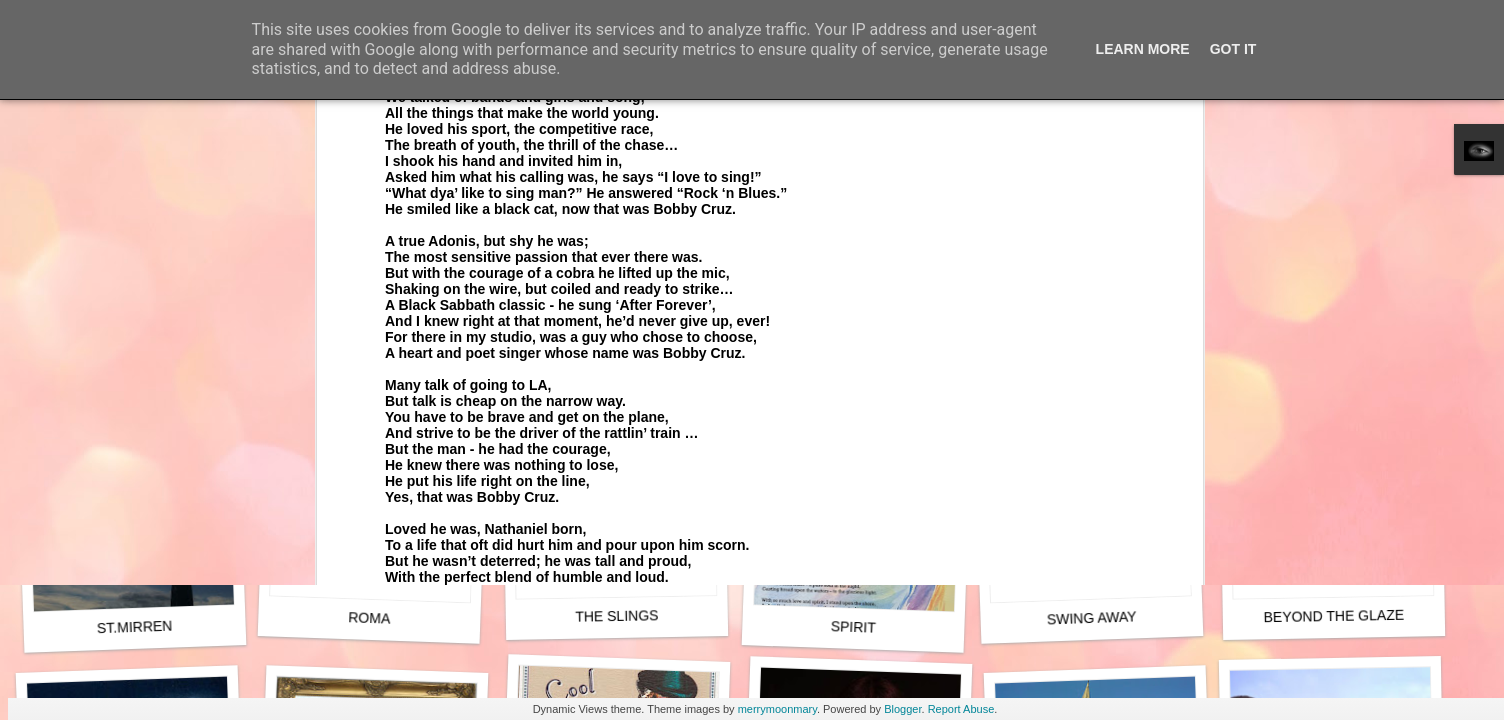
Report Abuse (961, 709)
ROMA (369, 617)
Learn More (1143, 49)
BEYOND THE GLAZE (1333, 616)
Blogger (902, 709)
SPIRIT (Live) (369, 354)
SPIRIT (854, 627)
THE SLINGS (617, 615)
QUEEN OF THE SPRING (1095, 355)
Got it (1233, 49)
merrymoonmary (777, 709)
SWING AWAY (1092, 617)
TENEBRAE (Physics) (616, 344)
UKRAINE (1334, 343)
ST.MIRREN (135, 627)
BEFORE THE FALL (853, 355)
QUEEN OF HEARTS (135, 355)
